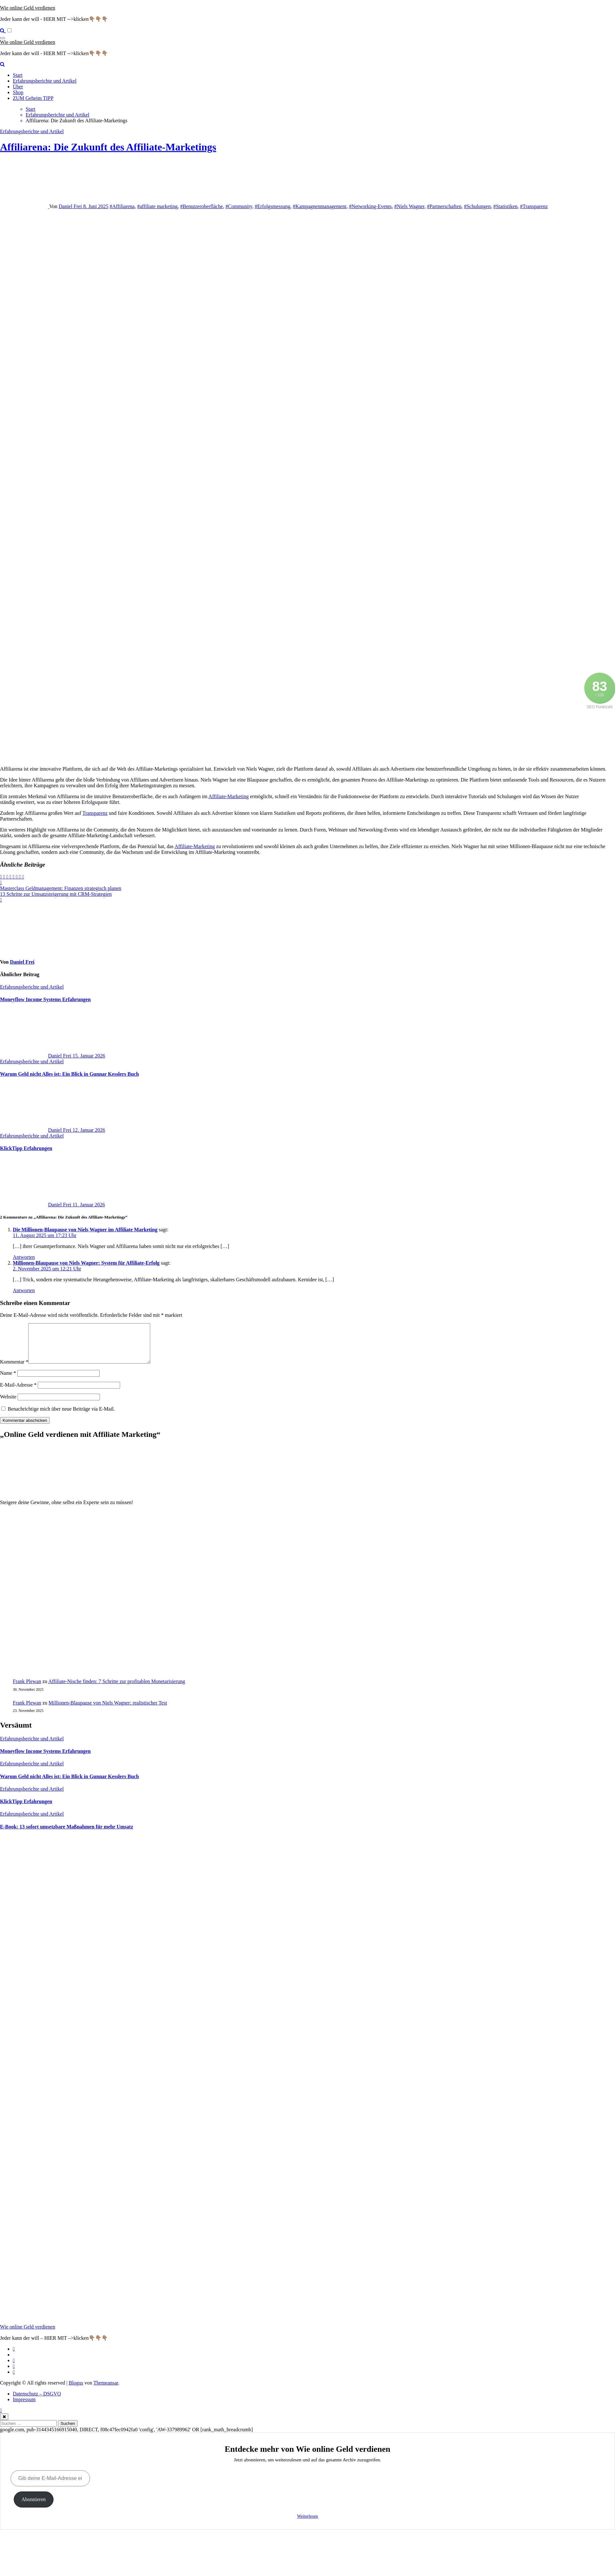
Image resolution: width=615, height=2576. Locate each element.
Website (8, 1404)
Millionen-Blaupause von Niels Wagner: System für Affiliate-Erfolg (86, 1263)
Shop (18, 92)
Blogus (76, 2390)
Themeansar (106, 2390)
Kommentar (14, 1369)
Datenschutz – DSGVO (37, 2401)
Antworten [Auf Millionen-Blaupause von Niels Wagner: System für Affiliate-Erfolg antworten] (24, 1290)
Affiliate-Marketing (229, 796)
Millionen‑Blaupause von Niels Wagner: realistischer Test (108, 1710)
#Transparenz (534, 206)
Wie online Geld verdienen (27, 8)
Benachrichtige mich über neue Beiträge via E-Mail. (61, 1416)
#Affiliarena (122, 206)
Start (17, 75)
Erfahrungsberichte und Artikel (45, 81)
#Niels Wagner (409, 206)
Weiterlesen (307, 2524)
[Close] (4, 2424)
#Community (239, 206)
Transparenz (95, 813)
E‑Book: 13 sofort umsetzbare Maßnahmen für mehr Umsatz (66, 1834)
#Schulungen (477, 206)
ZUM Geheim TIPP (33, 98)
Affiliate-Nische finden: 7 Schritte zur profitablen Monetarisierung (116, 1689)
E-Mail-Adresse (18, 1392)
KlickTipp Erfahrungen (26, 1148)
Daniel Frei (71, 206)
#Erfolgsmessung (272, 206)
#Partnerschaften (444, 206)
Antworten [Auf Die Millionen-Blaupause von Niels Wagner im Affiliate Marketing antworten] (24, 1257)
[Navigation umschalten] (2, 38)
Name (8, 1380)
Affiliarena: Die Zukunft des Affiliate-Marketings (108, 147)
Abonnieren (33, 2507)
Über (18, 86)
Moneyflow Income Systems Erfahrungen (45, 999)
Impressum (24, 2407)
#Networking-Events (370, 206)
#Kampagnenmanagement (319, 206)
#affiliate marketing (157, 206)
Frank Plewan (27, 1689)
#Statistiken (505, 206)
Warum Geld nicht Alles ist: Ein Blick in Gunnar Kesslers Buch (69, 1074)
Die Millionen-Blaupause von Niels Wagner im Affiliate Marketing (85, 1229)
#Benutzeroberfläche (201, 206)
